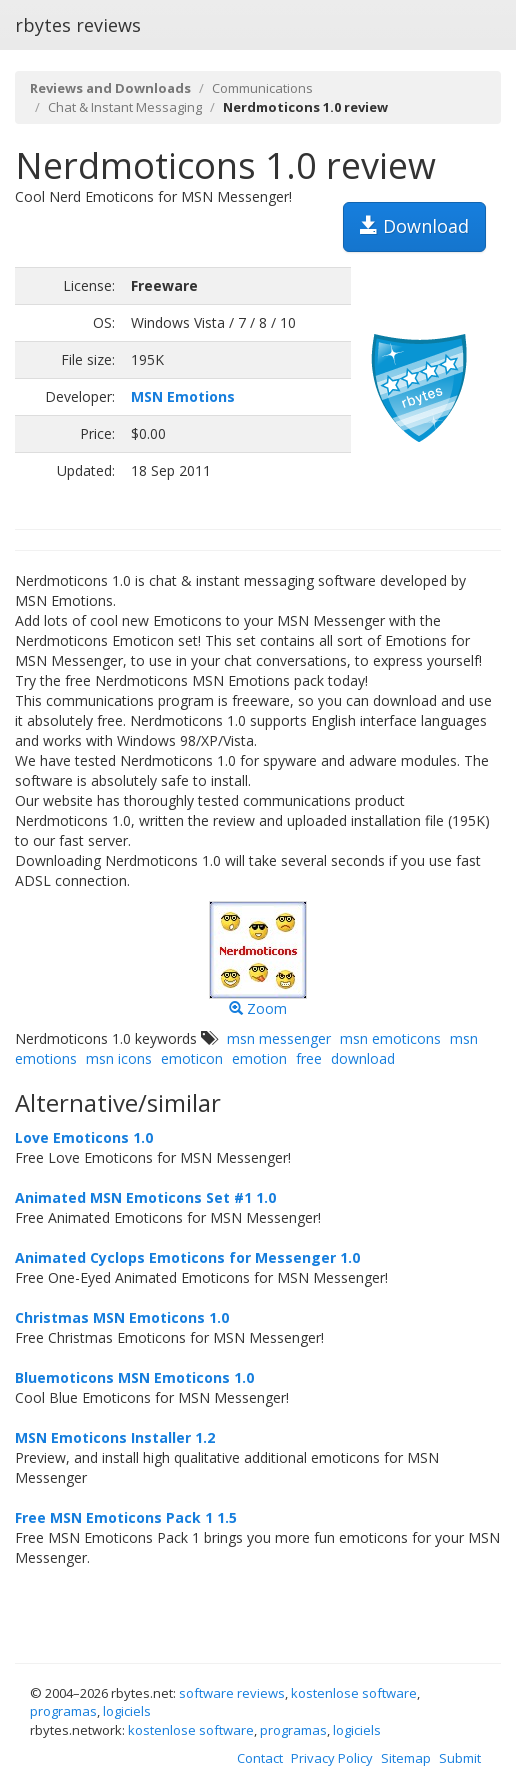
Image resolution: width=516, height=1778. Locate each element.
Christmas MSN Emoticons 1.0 (122, 1317)
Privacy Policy (332, 1758)
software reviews (232, 1693)
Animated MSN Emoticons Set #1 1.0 (145, 1197)
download (363, 1058)
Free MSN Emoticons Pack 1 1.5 (126, 1517)
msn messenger (279, 1038)
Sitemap (406, 1758)
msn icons (119, 1058)
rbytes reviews (78, 25)
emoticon (192, 1058)
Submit (460, 1758)
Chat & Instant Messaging (125, 107)
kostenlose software (354, 1693)
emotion (259, 1058)
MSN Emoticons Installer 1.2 (115, 1437)
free (309, 1058)
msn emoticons (390, 1038)
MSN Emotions (183, 396)
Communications (262, 88)
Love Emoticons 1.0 (84, 1137)
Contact (260, 1758)
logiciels (127, 1711)
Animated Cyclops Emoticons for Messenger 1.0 (187, 1257)
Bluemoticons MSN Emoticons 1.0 (134, 1377)
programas (63, 1711)
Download (414, 226)
